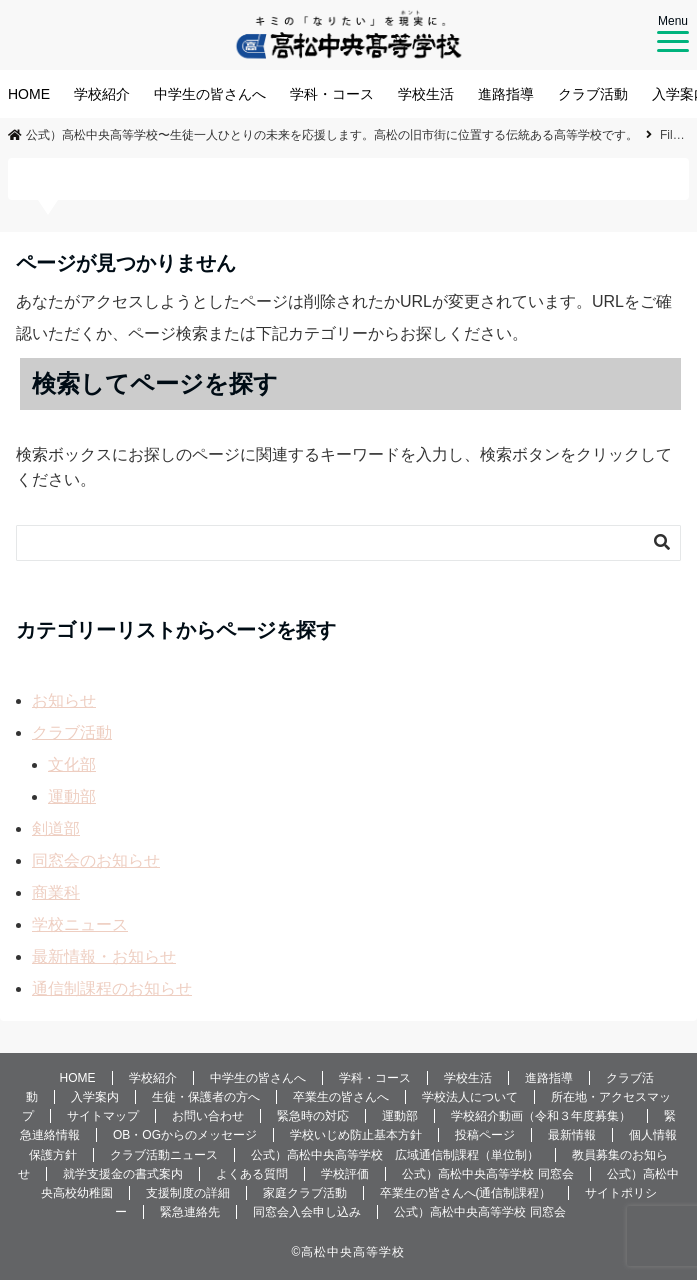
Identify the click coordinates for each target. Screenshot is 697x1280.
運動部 (72, 796)
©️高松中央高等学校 (349, 1252)
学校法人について (470, 1097)
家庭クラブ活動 (305, 1193)
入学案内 (95, 1097)
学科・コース (332, 94)
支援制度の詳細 (188, 1193)
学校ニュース (80, 924)
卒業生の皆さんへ (341, 1097)
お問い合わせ (208, 1116)
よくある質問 (252, 1174)
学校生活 (426, 94)
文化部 (72, 764)
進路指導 (506, 94)
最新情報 (572, 1135)
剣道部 (56, 828)
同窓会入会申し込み (307, 1212)
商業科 (56, 892)
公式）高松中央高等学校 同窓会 (487, 1174)
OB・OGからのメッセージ (185, 1135)
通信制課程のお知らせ (112, 988)
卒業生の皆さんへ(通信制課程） (466, 1193)
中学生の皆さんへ (210, 94)
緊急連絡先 (190, 1212)
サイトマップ (103, 1116)
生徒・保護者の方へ (206, 1097)
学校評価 (345, 1174)
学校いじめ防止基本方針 (356, 1135)
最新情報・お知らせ (104, 956)
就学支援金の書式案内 (123, 1174)
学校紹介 (102, 94)
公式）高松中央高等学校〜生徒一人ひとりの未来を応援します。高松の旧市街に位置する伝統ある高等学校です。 (323, 135)
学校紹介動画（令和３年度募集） (541, 1116)
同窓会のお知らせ (96, 860)
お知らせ (64, 700)
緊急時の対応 (313, 1116)
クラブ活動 (593, 94)
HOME (29, 94)
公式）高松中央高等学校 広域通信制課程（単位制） (395, 1155)
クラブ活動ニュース (164, 1155)
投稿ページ (485, 1135)
